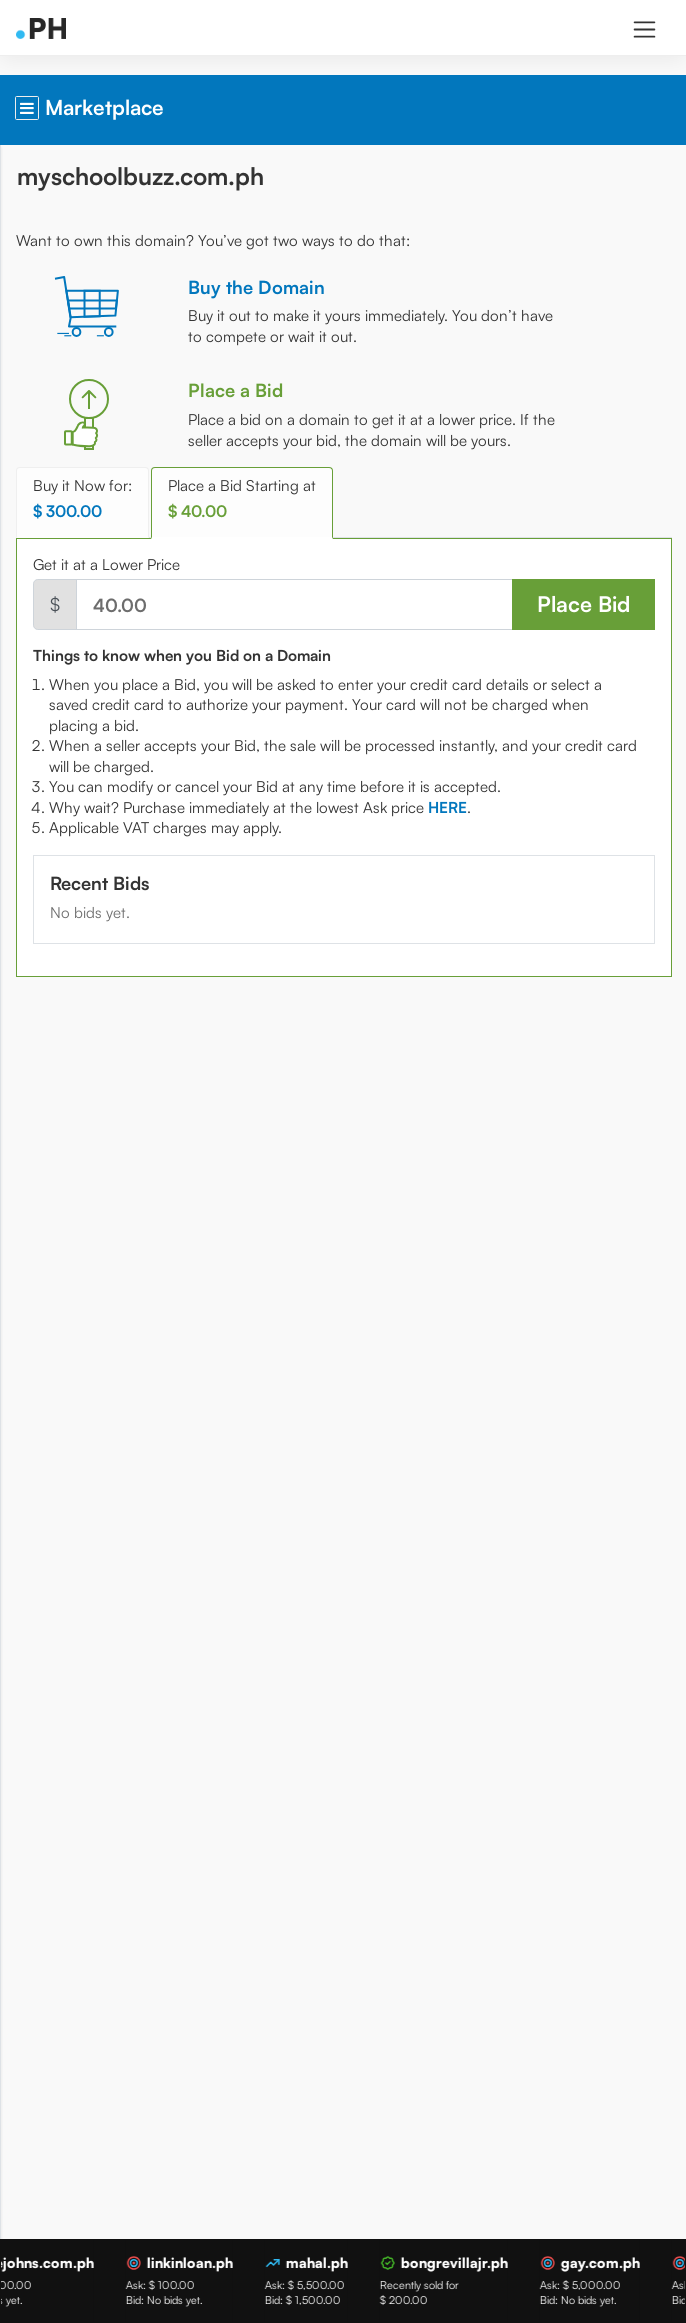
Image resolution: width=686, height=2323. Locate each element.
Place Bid (583, 603)
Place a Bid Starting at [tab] (242, 498)
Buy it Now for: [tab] (82, 498)
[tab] (447, 807)
